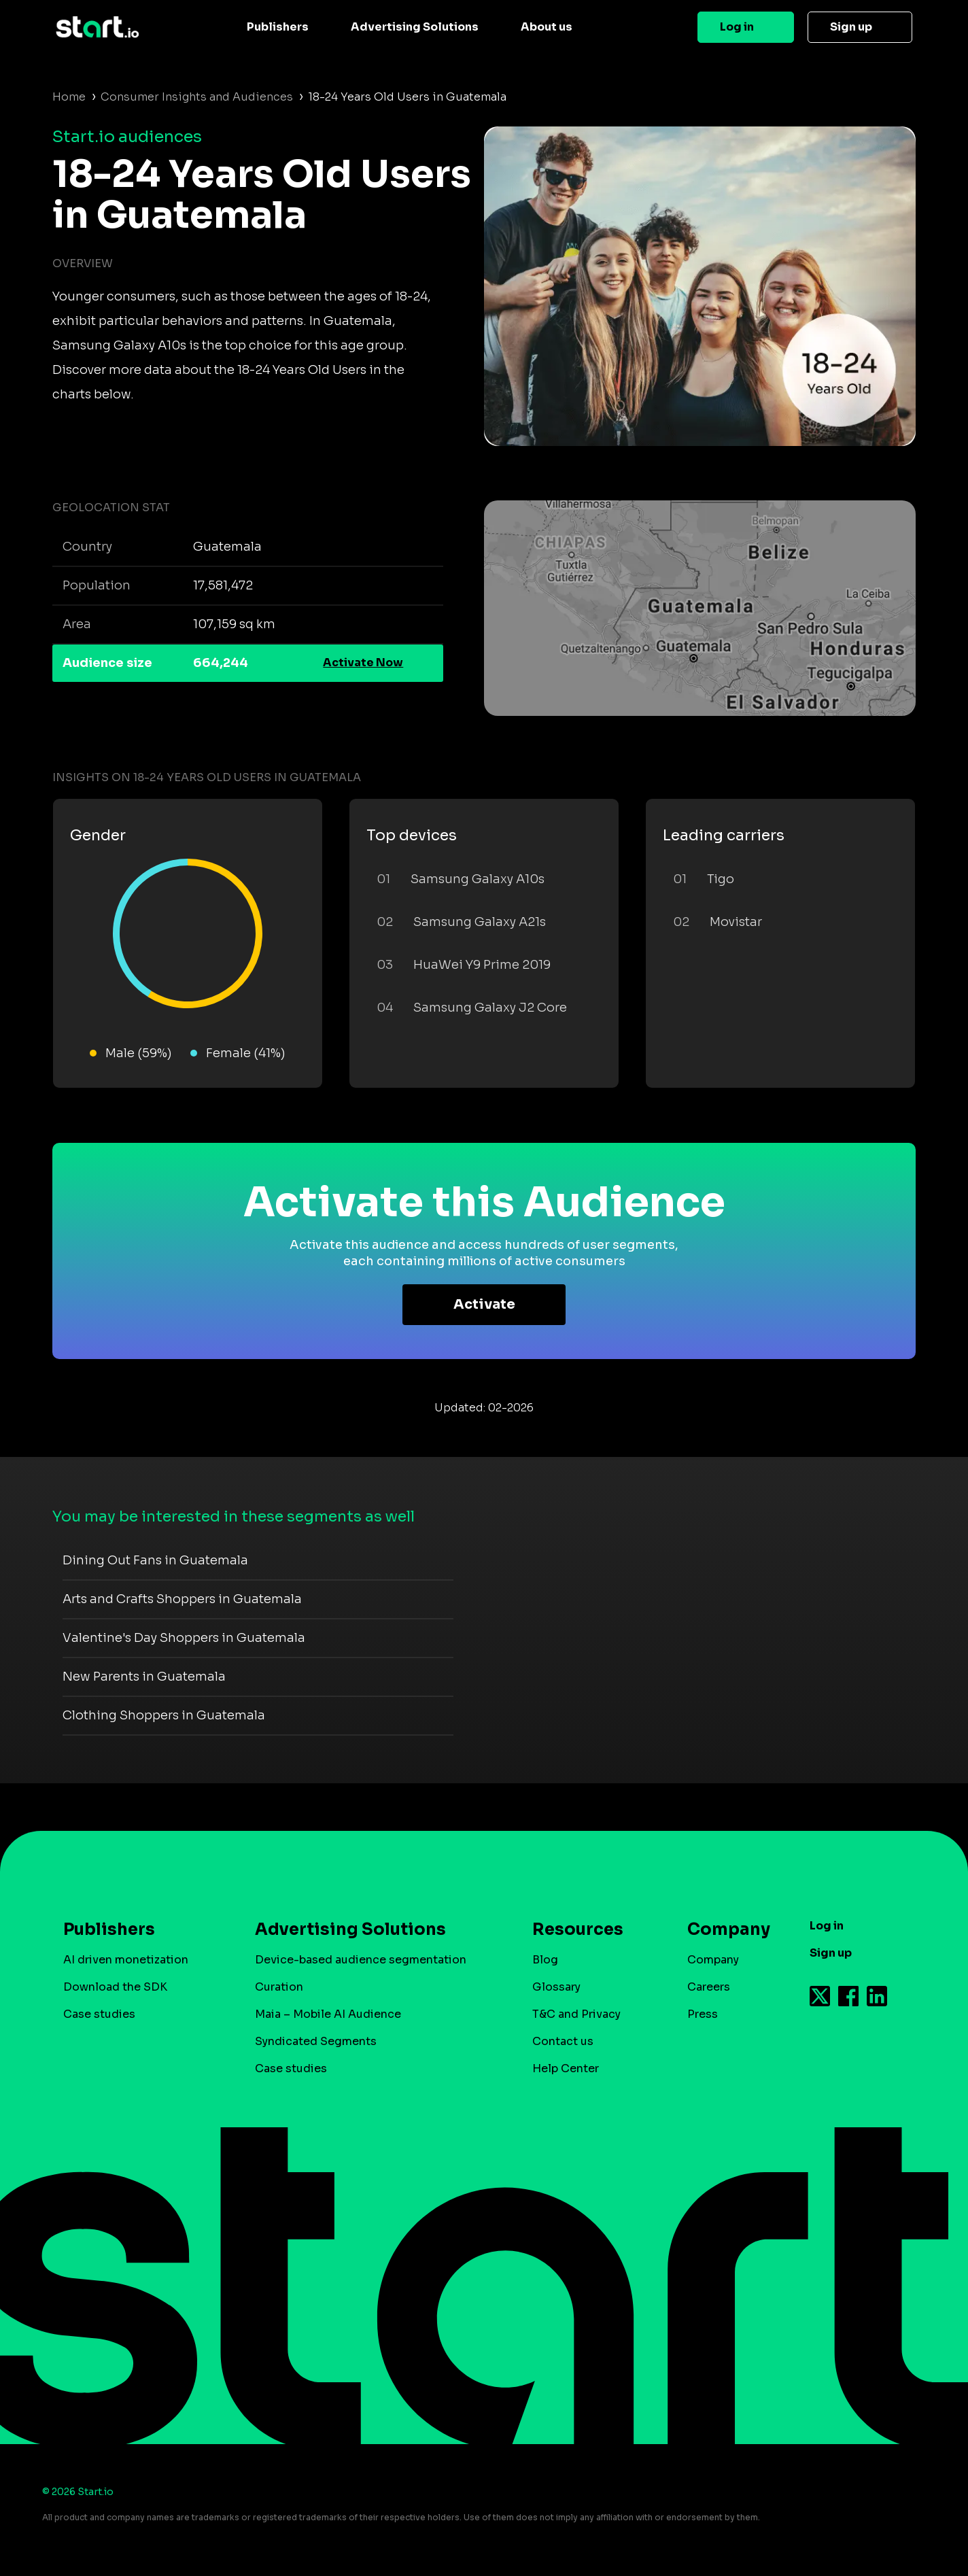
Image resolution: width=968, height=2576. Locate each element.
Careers (708, 1987)
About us (546, 27)
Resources (577, 1929)
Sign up (851, 27)
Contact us (562, 2041)
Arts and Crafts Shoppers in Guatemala (182, 1599)
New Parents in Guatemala (144, 1676)
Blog (545, 1960)
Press (702, 2014)
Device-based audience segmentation (360, 1960)
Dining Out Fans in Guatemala (155, 1560)
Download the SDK (115, 1987)
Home (69, 97)
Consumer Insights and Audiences (197, 97)
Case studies (99, 2014)
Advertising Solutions (415, 27)
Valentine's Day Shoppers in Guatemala (184, 1637)
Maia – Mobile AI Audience (328, 2014)
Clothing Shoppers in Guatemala (164, 1715)
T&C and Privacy (576, 2014)
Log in (737, 27)
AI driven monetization (125, 1960)
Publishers (278, 27)
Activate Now (363, 662)
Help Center (565, 2068)
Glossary (556, 1987)
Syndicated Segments (316, 2041)
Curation (279, 1987)
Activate (484, 1304)
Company (722, 1929)
